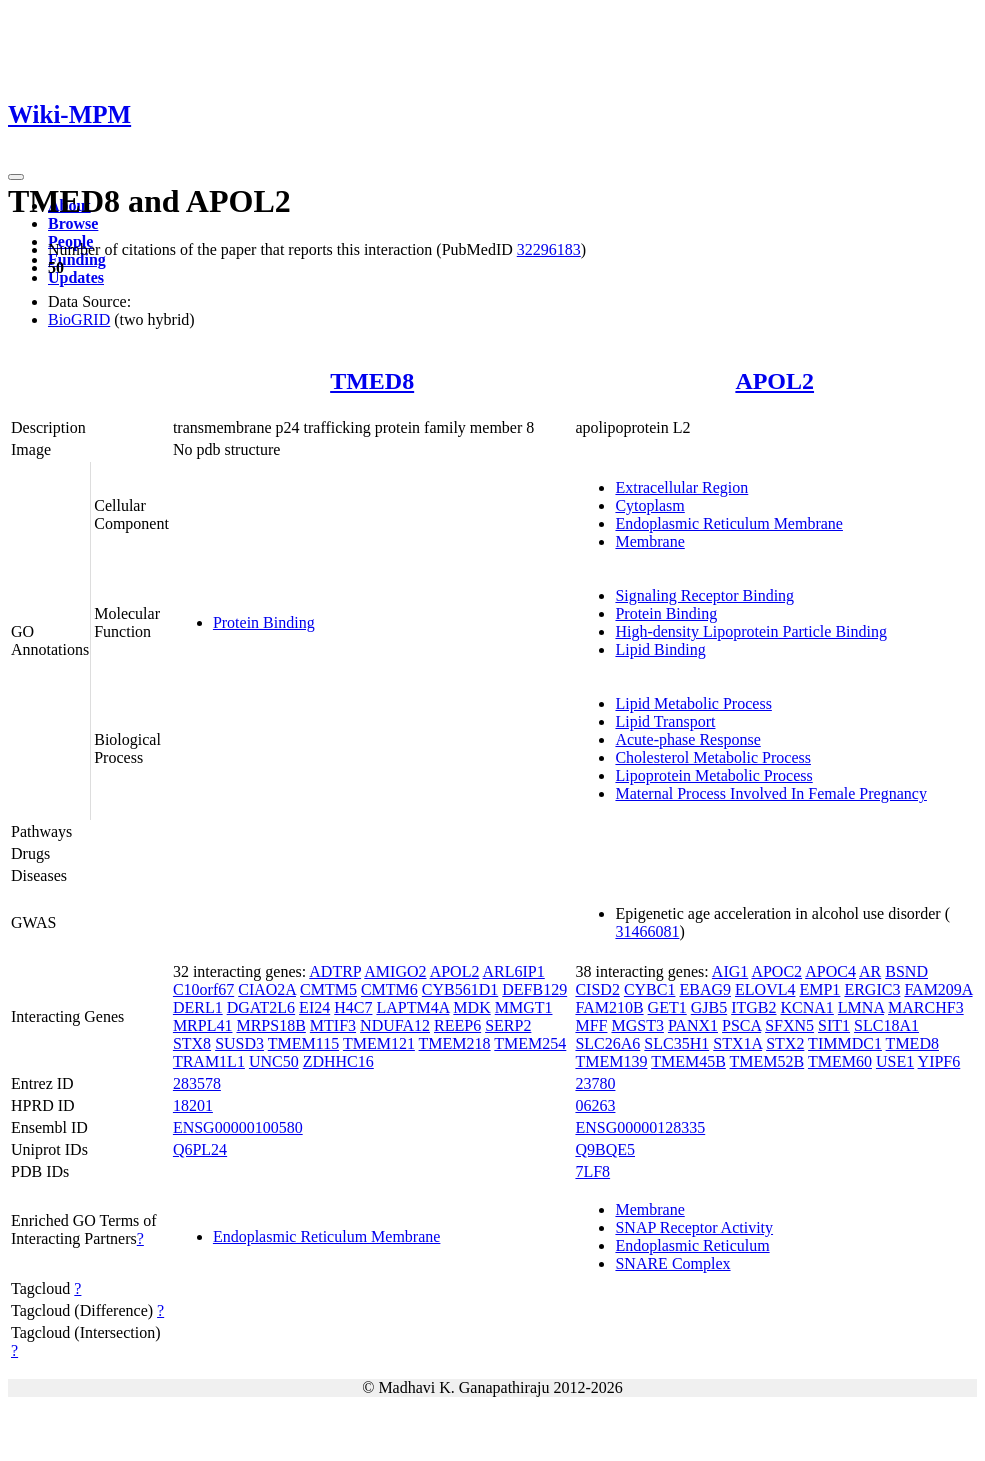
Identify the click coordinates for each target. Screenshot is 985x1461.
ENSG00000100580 (238, 1127)
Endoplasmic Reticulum (692, 1245)
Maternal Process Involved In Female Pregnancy (770, 793)
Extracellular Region (681, 487)
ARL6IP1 (514, 971)
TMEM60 (840, 1061)
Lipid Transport (665, 721)
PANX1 (693, 1025)
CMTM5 (328, 989)
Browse (73, 223)
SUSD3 (239, 1043)
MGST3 (637, 1025)
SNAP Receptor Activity (694, 1227)
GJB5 (709, 1007)
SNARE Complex (672, 1263)
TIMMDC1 (845, 1043)
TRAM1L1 (209, 1061)
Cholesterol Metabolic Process (713, 757)
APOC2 (776, 971)
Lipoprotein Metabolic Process (713, 775)
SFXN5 (789, 1025)
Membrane (649, 541)
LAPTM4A (412, 1007)
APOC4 (830, 971)
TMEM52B (767, 1061)
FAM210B (609, 1007)
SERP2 (508, 1025)
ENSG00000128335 (640, 1127)
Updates (76, 277)
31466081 (647, 931)
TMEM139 (611, 1061)
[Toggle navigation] (16, 177)
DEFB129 (534, 989)
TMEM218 (455, 1043)
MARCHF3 (926, 1007)
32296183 (549, 249)
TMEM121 (379, 1043)
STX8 (192, 1043)
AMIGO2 (395, 971)
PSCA (741, 1025)
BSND (906, 971)
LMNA (861, 1007)
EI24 (314, 1007)
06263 (595, 1105)
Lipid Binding (660, 649)
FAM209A (938, 989)
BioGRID (79, 319)
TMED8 (372, 381)
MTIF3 (333, 1025)
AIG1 (730, 971)
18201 (193, 1105)
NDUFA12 (395, 1025)
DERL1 (198, 1007)
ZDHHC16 (338, 1061)
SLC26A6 (607, 1043)
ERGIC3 (872, 989)
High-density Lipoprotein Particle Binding (751, 631)
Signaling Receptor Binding (704, 595)
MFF (591, 1025)
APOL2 (774, 381)
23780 (595, 1083)
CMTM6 (389, 989)
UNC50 (274, 1061)
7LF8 (592, 1171)
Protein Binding (264, 622)
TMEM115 (303, 1043)
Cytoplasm (649, 505)
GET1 (667, 1007)
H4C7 (353, 1007)
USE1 (895, 1061)
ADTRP (335, 971)
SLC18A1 (886, 1025)
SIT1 (834, 1025)
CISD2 (597, 989)
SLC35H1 (676, 1043)
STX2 (785, 1043)
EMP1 (819, 989)
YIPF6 (939, 1061)
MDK (471, 1007)
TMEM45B (688, 1061)
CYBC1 (650, 989)
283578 (197, 1083)
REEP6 (457, 1025)
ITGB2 (753, 1007)
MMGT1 (524, 1007)
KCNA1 (807, 1007)
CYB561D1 (460, 989)
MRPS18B (270, 1025)
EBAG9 (705, 989)
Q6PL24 (200, 1149)
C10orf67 (203, 989)
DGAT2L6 (261, 1007)
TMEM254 (530, 1043)
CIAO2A (267, 989)
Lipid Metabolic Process (693, 703)
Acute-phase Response (687, 739)
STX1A (737, 1043)
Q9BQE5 (605, 1149)
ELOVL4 (765, 989)
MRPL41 (203, 1025)
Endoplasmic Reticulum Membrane (729, 523)
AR (870, 971)
